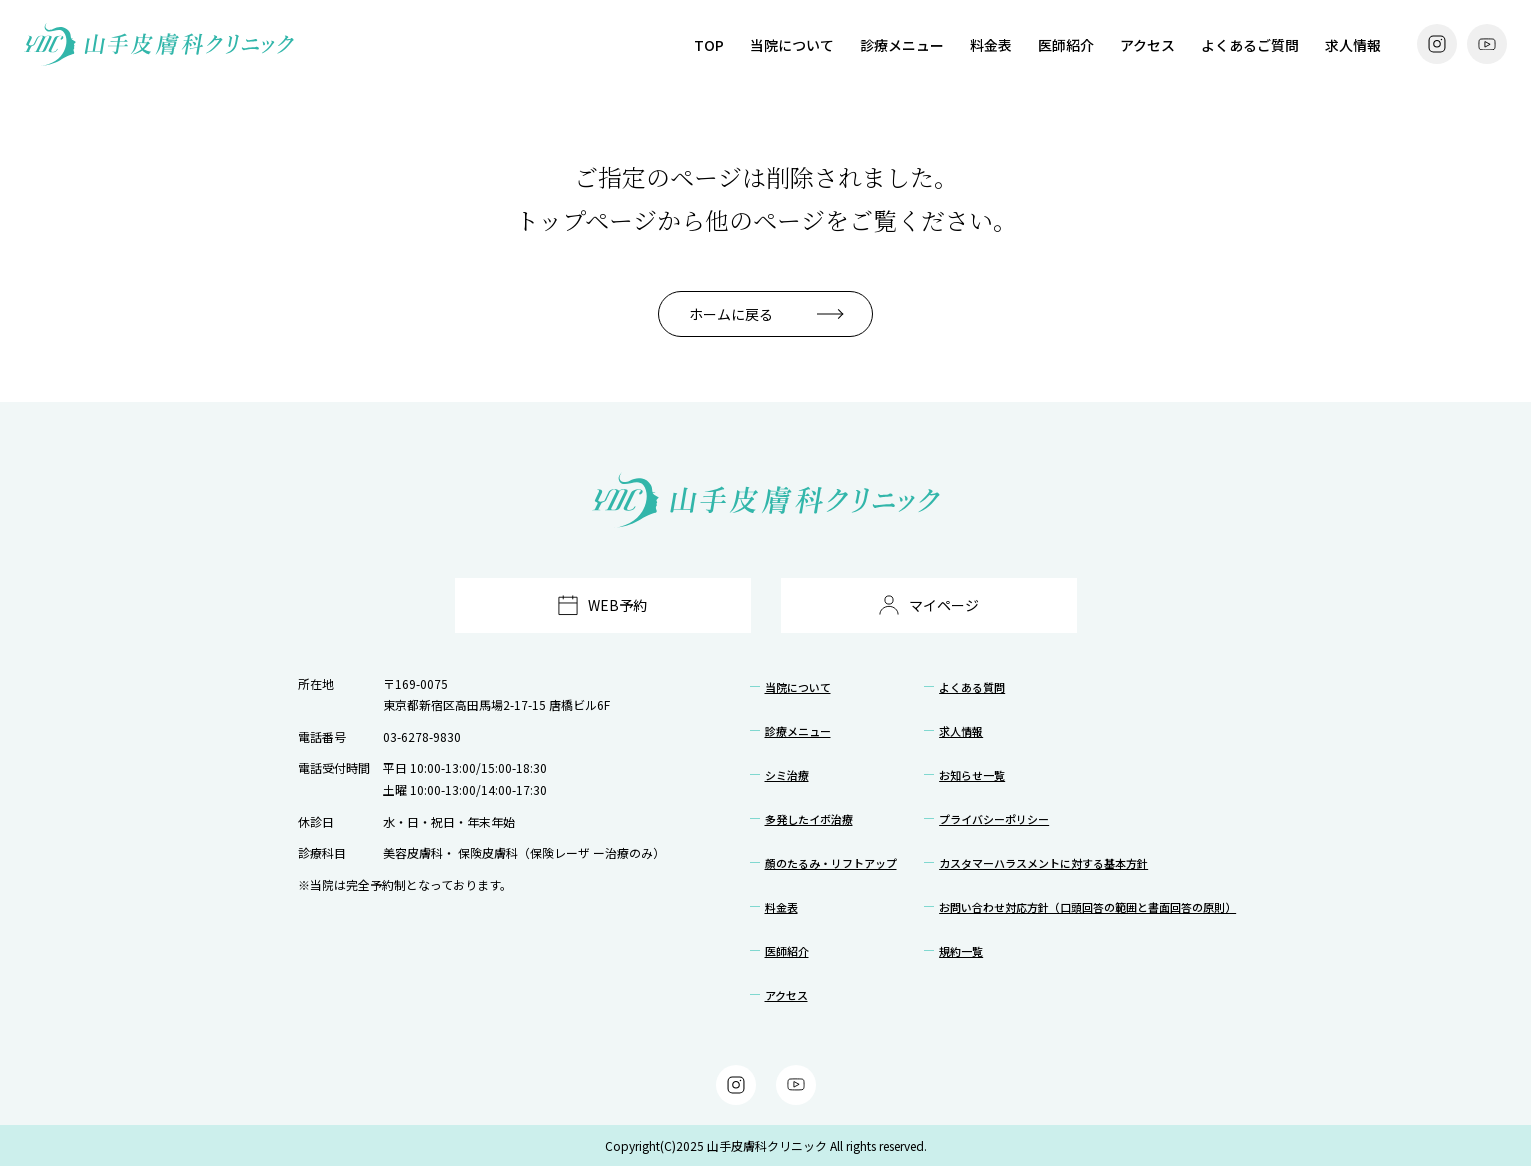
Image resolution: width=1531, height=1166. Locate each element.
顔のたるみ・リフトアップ (831, 863)
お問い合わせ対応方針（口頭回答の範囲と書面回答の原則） (1087, 907)
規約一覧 (961, 951)
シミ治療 (787, 775)
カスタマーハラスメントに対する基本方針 (1043, 863)
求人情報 (1353, 45)
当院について (792, 45)
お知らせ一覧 (972, 775)
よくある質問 (972, 687)
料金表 (991, 45)
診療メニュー (902, 45)
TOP (709, 45)
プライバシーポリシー (994, 819)
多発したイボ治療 (809, 819)
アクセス (1147, 45)
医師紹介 (1066, 45)
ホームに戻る (731, 314)
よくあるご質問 (1250, 45)
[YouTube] (1487, 44)
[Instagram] (1437, 44)
